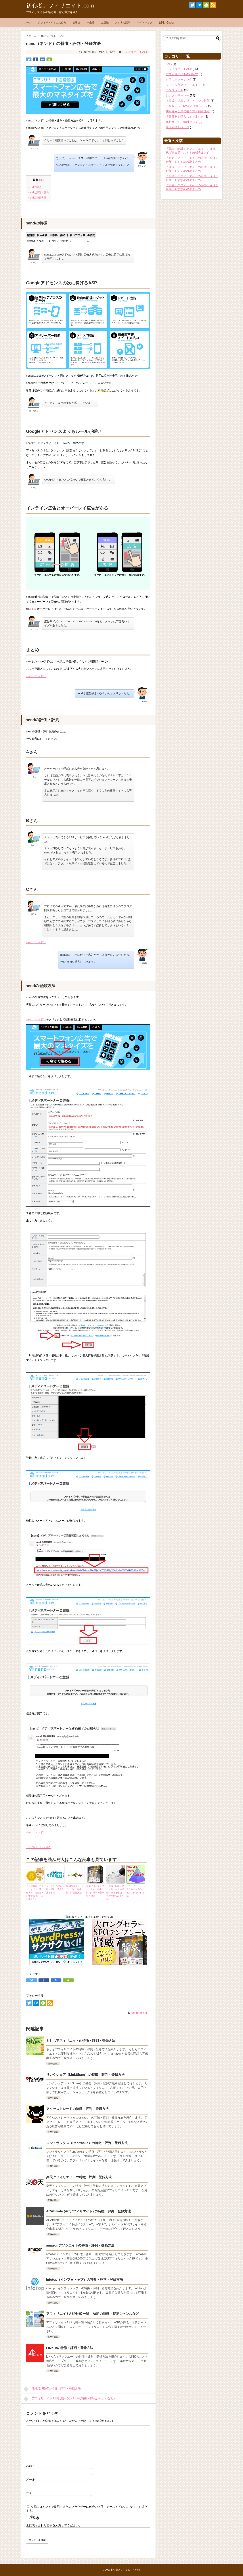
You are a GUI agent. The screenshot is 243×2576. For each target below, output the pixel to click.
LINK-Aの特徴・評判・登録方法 (69, 2348)
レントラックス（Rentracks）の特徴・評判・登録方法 (87, 2143)
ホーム (27, 22)
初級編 (76, 22)
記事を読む (53, 2063)
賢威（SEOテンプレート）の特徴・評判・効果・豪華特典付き (95, 1891)
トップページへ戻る (38, 1847)
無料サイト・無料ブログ (182, 121)
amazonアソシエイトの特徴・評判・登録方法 (80, 2245)
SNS (169, 64)
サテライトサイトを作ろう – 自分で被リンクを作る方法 (135, 1891)
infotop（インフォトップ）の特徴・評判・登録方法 (84, 2279)
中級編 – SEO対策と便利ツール (186, 106)
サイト (30, 2493)
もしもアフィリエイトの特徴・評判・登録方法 (80, 2041)
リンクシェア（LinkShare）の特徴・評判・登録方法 (85, 2075)
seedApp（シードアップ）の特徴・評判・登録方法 (75, 1889)
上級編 (105, 22)
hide (41, 179)
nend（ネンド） (36, 676)
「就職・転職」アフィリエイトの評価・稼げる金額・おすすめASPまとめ (115, 1892)
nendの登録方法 (37, 197)
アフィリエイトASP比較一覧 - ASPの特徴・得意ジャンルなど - (69, 2399)
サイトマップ (144, 22)
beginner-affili (139, 2012)
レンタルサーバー (177, 95)
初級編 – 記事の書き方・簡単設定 (188, 111)
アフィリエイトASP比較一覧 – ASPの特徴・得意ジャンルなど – (94, 2314)
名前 (30, 2466)
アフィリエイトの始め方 (52, 22)
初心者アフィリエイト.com (60, 6)
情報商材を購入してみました (185, 116)
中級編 (90, 22)
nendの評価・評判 (38, 192)
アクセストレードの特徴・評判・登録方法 (77, 2109)
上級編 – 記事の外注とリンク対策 (188, 100)
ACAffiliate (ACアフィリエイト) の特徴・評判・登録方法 (88, 2211)
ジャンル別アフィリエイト (183, 84)
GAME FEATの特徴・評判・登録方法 (52, 2389)
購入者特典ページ (177, 127)
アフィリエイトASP (135, 52)
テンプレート (174, 90)
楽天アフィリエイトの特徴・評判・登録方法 (79, 2177)
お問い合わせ (166, 22)
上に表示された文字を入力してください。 (54, 2525)
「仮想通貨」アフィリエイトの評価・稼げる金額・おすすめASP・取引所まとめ (35, 1892)
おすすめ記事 (122, 22)
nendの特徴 (35, 187)
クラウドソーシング (179, 79)
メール (31, 2479)
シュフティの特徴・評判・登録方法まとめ (55, 1889)
